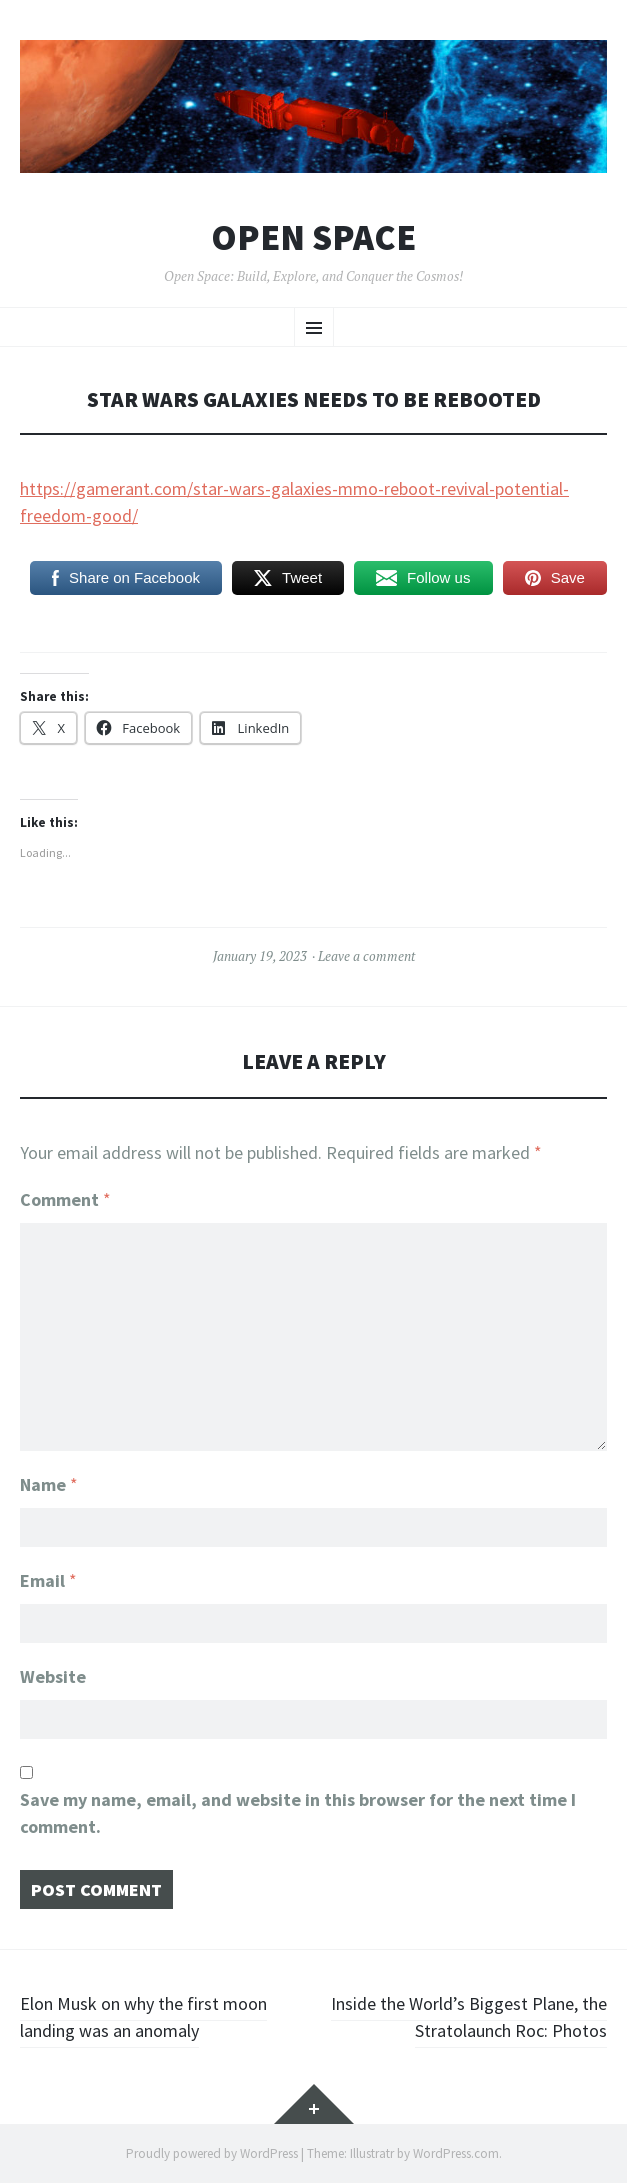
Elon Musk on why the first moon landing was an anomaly (143, 2017)
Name (49, 1484)
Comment (65, 1199)
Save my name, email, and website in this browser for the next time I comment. (298, 1813)
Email (48, 1580)
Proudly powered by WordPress (212, 2153)
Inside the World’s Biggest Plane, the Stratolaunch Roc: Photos (469, 2017)
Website (53, 1676)
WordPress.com (456, 2153)
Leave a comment (366, 956)
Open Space (313, 238)
